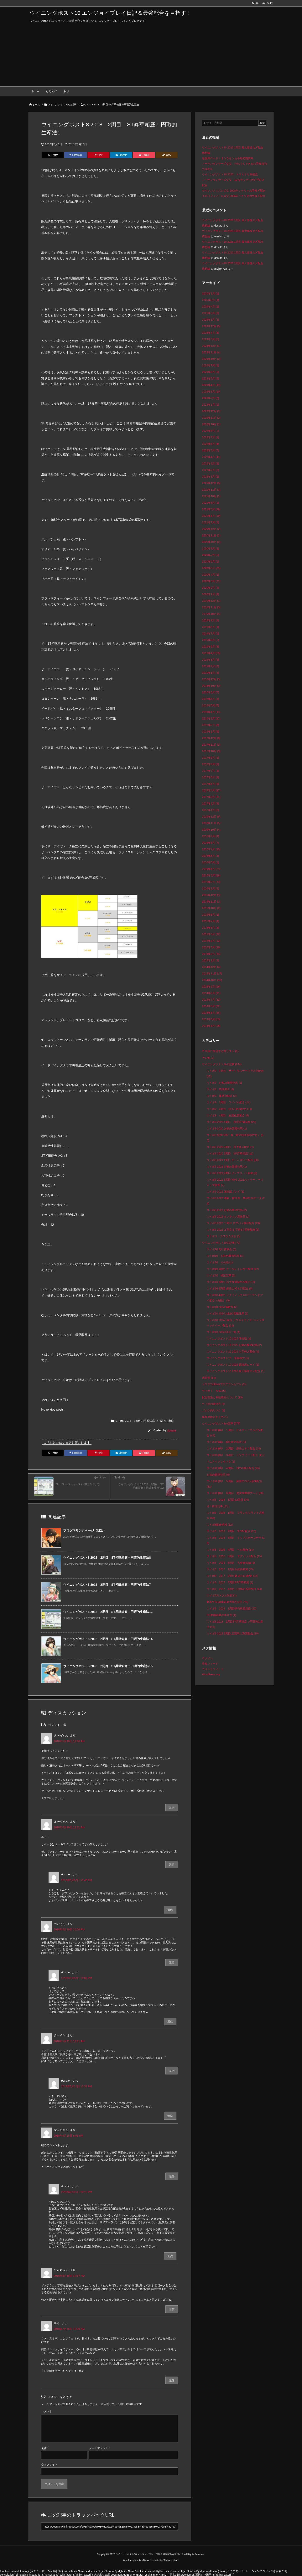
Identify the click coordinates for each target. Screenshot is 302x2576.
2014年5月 (211, 1012)
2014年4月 (211, 1019)
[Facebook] (75, 155)
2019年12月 (211, 600)
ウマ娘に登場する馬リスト (220, 1051)
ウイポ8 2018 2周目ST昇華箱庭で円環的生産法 (111, 104)
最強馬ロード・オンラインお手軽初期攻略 (227, 158)
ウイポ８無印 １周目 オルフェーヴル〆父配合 (235, 1432)
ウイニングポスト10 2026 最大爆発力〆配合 (235, 1371)
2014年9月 (211, 986)
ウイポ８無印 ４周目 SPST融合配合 (233, 1468)
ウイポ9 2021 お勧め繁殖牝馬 (227, 1166)
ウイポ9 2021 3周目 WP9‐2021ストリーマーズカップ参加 (235, 1182)
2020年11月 (211, 535)
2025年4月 (210, 306)
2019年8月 (210, 626)
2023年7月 (210, 365)
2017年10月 (211, 751)
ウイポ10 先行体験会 (221, 1249)
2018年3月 (211, 718)
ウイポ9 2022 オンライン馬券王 (228, 1216)
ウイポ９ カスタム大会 (223, 1236)
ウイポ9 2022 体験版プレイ (225, 1191)
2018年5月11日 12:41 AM (69, 2041)
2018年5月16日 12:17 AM (69, 2275)
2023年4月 (211, 385)
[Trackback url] (109, 2526)
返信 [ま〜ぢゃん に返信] (171, 1807)
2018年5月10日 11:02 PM (76, 1978)
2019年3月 (210, 659)
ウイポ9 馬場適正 (220, 1089)
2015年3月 (211, 947)
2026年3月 (210, 293)
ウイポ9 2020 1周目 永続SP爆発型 (231, 1121)
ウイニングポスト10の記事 (221, 1242)
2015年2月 (211, 953)
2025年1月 (210, 319)
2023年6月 (210, 371)
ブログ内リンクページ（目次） (84, 1530)
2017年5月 (210, 783)
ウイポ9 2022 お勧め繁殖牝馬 (227, 1210)
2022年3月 (210, 463)
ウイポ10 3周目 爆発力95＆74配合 (229, 1288)
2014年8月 (211, 993)
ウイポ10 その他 (220, 1262)
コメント (46, 2411)
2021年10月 (211, 496)
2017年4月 (211, 790)
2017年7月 (210, 770)
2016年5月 (210, 862)
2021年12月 (211, 483)
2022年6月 (210, 443)
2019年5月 (210, 646)
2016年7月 (211, 849)
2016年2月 (211, 881)
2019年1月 (210, 672)
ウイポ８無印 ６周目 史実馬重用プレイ (235, 1493)
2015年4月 (211, 940)
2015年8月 (210, 914)
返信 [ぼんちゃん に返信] (171, 2176)
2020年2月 (210, 587)
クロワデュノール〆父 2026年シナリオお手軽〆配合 (233, 196)
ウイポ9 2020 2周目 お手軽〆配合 (230, 1146)
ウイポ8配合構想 (220, 1524)
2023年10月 (211, 358)
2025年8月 (210, 300)
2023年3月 (211, 391)
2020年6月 (210, 561)
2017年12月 (211, 738)
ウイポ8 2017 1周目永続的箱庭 (230, 1569)
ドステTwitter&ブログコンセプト (224, 1384)
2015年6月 (210, 927)
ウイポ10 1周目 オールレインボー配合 (233, 1268)
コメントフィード (213, 1669)
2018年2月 (210, 725)
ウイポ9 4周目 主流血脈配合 (228, 1115)
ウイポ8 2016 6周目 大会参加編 (231, 1562)
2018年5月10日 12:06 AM (69, 1741)
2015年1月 (210, 960)
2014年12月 (211, 966)
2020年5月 (211, 568)
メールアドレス (99, 2448)
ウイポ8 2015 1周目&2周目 (228, 1499)
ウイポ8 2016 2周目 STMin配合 (231, 1531)
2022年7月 (210, 437)
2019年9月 (210, 620)
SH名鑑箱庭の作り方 (221, 1615)
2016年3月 (211, 875)
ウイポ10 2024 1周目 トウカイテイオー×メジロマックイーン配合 (235, 1322)
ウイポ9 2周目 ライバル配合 (228, 1102)
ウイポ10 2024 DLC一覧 (223, 1331)
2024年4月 (210, 332)
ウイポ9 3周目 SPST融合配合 (229, 1108)
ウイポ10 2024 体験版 (222, 1306)
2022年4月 (211, 456)
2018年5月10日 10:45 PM (76, 1880)
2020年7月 (210, 555)
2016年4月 (211, 868)
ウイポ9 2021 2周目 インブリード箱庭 (232, 1173)
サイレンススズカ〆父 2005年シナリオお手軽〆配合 (233, 190)
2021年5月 (211, 509)
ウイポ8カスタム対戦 (222, 1595)
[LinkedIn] (121, 155)
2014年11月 (212, 973)
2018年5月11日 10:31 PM (76, 2086)
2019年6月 (210, 640)
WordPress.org (211, 1674)
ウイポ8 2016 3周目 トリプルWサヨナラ (235, 1540)
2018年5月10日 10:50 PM (69, 1929)
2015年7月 (210, 921)
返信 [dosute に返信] (170, 1909)
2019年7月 (210, 633)
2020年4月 (210, 574)
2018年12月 (211, 679)
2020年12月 (211, 528)
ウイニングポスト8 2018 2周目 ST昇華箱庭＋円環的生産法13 (108, 1611)
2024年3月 (210, 339)
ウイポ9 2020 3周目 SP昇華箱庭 (230, 1153)
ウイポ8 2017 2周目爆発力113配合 (232, 1575)
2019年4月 (211, 653)
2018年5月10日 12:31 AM (69, 1827)
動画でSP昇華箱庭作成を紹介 (227, 1601)
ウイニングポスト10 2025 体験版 (229, 1338)
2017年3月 (211, 796)
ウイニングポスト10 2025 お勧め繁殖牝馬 (234, 1345)
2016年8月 (210, 842)
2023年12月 (211, 345)
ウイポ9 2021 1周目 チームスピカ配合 (232, 1160)
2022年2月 (210, 470)
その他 (208, 1057)
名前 (44, 2448)
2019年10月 (211, 613)
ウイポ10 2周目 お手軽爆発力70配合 (231, 1281)
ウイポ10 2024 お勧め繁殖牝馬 (227, 1313)
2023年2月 (210, 398)
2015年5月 (211, 934)
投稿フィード (210, 1663)
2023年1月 (210, 404)
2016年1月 (210, 888)
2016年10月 (211, 829)
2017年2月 (210, 803)
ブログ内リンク (213, 1410)
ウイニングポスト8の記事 (62, 104)
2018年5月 (210, 705)
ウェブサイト (49, 2464)
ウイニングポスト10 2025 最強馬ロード (233, 1364)
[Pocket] (144, 155)
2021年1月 (210, 522)
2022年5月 (210, 450)
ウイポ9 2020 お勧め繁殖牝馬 (227, 1128)
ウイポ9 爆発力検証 (222, 1095)
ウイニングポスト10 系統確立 (228, 1358)
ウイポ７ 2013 (214, 1390)
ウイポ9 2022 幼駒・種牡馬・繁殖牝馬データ (236, 1201)
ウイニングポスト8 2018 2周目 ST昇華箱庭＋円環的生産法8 (107, 1557)
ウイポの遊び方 (213, 1403)
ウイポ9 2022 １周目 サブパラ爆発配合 (233, 1223)
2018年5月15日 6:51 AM (68, 2135)
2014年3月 (211, 1025)
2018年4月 (211, 711)
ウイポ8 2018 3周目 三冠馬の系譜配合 (232, 1633)
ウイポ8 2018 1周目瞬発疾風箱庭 (231, 1608)
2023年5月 (210, 378)
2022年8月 (210, 430)
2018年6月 (210, 698)
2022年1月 (210, 476)
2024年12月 (211, 326)
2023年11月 (211, 352)
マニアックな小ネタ (221, 1461)
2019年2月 (210, 666)
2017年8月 (210, 764)
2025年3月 (210, 313)
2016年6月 (210, 855)
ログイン (207, 1658)
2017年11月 (211, 744)
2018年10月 (211, 685)
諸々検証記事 (217, 1506)
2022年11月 (211, 417)
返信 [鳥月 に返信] (171, 2380)
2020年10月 (211, 541)
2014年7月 (211, 999)
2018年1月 (210, 731)
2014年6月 (211, 1006)
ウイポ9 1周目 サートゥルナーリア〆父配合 (235, 1073)
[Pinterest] (99, 155)
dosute (171, 1430)
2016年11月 (211, 823)
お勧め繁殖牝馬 (218, 1474)
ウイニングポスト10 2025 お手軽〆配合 (233, 1351)
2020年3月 (211, 581)
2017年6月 (210, 777)
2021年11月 (211, 489)
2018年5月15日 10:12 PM (76, 2191)
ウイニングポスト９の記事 (222, 1064)
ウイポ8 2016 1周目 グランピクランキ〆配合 (235, 1515)
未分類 (209, 1377)
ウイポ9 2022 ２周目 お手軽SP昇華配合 (233, 1229)
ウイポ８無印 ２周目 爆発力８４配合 (234, 1448)
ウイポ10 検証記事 (221, 1275)
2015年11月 (211, 901)
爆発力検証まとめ (215, 1416)
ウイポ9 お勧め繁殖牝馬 (224, 1082)
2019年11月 (211, 607)
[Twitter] (53, 155)
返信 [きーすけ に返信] (171, 2070)
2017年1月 (210, 810)
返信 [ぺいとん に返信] (171, 1962)
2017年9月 (210, 757)
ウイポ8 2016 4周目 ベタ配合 (230, 1549)
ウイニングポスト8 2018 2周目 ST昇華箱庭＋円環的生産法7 (107, 1584)
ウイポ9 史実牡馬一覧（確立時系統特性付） (235, 1137)
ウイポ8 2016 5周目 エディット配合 (234, 1556)
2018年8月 (210, 692)
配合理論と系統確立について (222, 1397)
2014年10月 (212, 980)
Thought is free (170, 2560)
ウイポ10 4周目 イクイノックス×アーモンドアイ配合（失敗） (235, 1297)
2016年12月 (211, 816)
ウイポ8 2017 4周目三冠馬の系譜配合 (234, 1588)
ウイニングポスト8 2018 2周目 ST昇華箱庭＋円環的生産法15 (108, 1666)
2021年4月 (211, 515)
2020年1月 (210, 594)
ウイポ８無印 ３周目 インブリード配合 (235, 1455)
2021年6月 (210, 502)
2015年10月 (211, 908)
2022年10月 (211, 424)
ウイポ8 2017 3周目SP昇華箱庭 (230, 1582)
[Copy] (167, 155)
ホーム (36, 104)
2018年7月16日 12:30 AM (69, 2328)
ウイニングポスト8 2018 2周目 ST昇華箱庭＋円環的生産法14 (108, 1639)
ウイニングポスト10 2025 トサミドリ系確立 (230, 174)
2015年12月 (211, 895)
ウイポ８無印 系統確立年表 (226, 1441)
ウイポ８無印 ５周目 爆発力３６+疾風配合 (234, 1484)
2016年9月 (210, 836)
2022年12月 (211, 411)
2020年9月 (210, 548)
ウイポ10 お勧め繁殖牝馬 (225, 1255)
